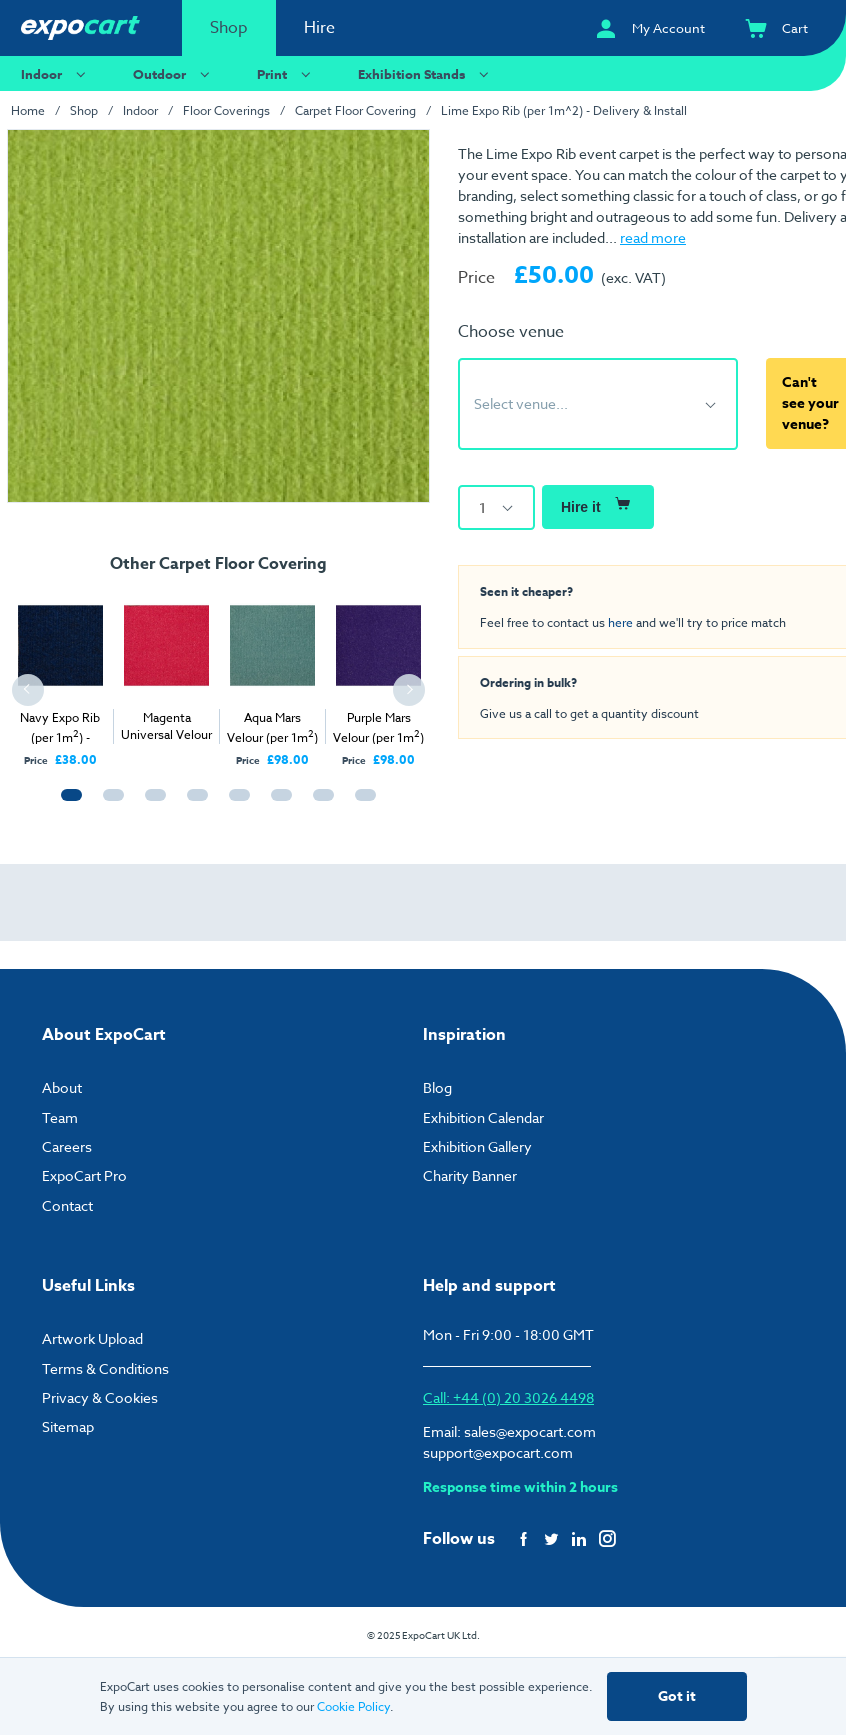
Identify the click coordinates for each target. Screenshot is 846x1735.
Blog (437, 1087)
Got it (677, 1696)
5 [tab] (235, 804)
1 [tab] (67, 804)
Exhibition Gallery (477, 1146)
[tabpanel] (60, 675)
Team (60, 1117)
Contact (67, 1205)
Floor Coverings (226, 110)
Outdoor (174, 73)
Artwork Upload (92, 1338)
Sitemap (68, 1426)
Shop (229, 28)
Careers (67, 1146)
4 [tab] (193, 804)
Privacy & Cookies (100, 1397)
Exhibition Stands (426, 73)
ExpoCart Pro (84, 1175)
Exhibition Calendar (483, 1117)
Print (286, 73)
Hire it (598, 503)
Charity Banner (470, 1175)
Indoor (56, 73)
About (62, 1087)
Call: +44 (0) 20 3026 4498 (508, 1397)
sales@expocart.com (530, 1431)
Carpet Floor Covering (355, 110)
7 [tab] (319, 804)
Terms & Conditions (105, 1368)
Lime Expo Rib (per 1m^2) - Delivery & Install (564, 110)
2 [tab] (109, 804)
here (620, 621)
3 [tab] (151, 804)
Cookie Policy (353, 1706)
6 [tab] (277, 804)
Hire (319, 28)
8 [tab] (361, 804)
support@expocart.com (498, 1452)
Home (28, 110)
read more (653, 237)
